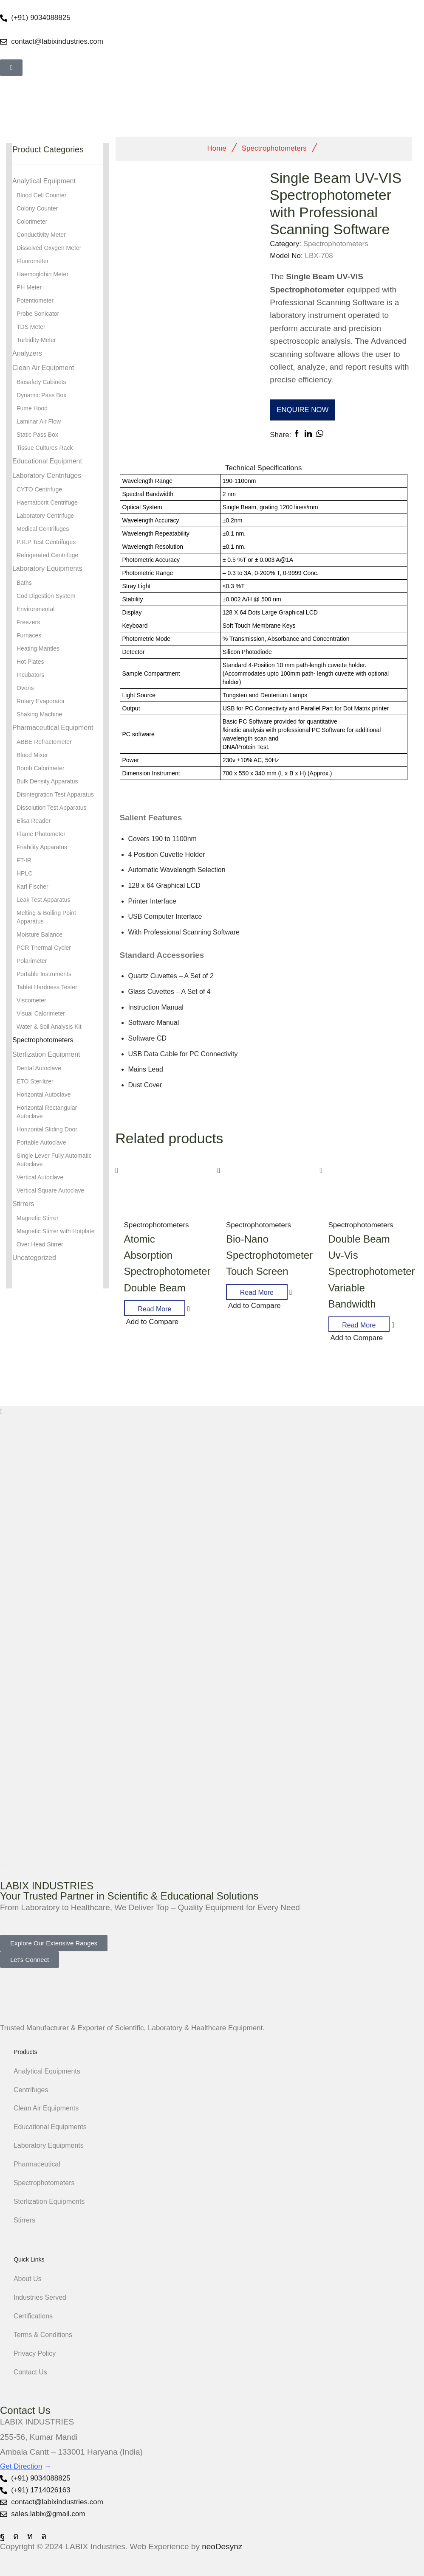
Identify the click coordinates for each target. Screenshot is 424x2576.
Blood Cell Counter (42, 195)
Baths (24, 582)
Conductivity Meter (41, 234)
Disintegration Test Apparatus (55, 794)
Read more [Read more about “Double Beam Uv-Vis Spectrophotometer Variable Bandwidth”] (359, 1325)
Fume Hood (32, 408)
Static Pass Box (37, 434)
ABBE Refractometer (44, 741)
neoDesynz (222, 2546)
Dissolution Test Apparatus (52, 807)
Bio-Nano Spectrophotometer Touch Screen (269, 1255)
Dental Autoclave (39, 1068)
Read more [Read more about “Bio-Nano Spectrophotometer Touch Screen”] (257, 1292)
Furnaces (29, 635)
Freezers (28, 622)
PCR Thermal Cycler (44, 947)
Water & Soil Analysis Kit (49, 1026)
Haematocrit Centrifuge (47, 502)
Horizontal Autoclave (44, 1094)
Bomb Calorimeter (41, 768)
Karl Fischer (32, 886)
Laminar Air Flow (39, 421)
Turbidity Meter (36, 340)
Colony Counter (37, 208)
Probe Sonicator (38, 313)
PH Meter (29, 287)
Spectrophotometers (274, 148)
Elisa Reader (34, 820)
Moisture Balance (39, 934)
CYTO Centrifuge (39, 489)
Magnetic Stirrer (38, 1218)
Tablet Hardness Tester (47, 987)
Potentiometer (35, 300)
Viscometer (31, 1000)
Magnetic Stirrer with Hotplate (56, 1231)
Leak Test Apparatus (44, 899)
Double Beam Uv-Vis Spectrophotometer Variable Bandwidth (371, 1271)
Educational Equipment (47, 461)
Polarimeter (32, 960)
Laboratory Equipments (47, 568)
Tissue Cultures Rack (45, 447)
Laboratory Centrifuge (45, 515)
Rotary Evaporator (41, 701)
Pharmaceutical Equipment (52, 727)
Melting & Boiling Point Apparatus (46, 917)
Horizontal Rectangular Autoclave (47, 1112)
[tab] (264, 468)
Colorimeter (32, 221)
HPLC (24, 873)
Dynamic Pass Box (41, 395)
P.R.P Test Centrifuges (46, 542)
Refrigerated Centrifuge (48, 555)
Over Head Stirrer (40, 1244)
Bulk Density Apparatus (47, 781)
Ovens (25, 688)
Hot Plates (30, 661)
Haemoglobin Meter (42, 274)
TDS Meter (31, 326)
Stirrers (23, 1203)
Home (216, 148)
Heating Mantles (38, 648)
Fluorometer (32, 261)
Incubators (30, 674)
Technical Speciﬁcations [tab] (263, 468)
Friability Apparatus (42, 847)
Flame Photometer (41, 834)
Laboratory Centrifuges (46, 475)
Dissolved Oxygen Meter (49, 247)
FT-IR (24, 860)
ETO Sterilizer (35, 1081)
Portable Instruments (44, 974)
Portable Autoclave (41, 1142)
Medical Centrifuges (43, 528)
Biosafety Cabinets (41, 382)
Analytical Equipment (44, 181)
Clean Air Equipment (43, 367)
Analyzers (27, 353)
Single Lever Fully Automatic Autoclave (54, 1159)
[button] (11, 67)
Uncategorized (34, 1257)
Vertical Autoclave (40, 1177)
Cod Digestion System (46, 595)
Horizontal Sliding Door (47, 1129)
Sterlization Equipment (46, 1054)
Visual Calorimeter (41, 1013)
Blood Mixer (32, 755)
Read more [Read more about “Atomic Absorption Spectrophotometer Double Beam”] (154, 1309)
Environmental (36, 609)
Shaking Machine (39, 714)
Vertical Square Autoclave (51, 1190)
